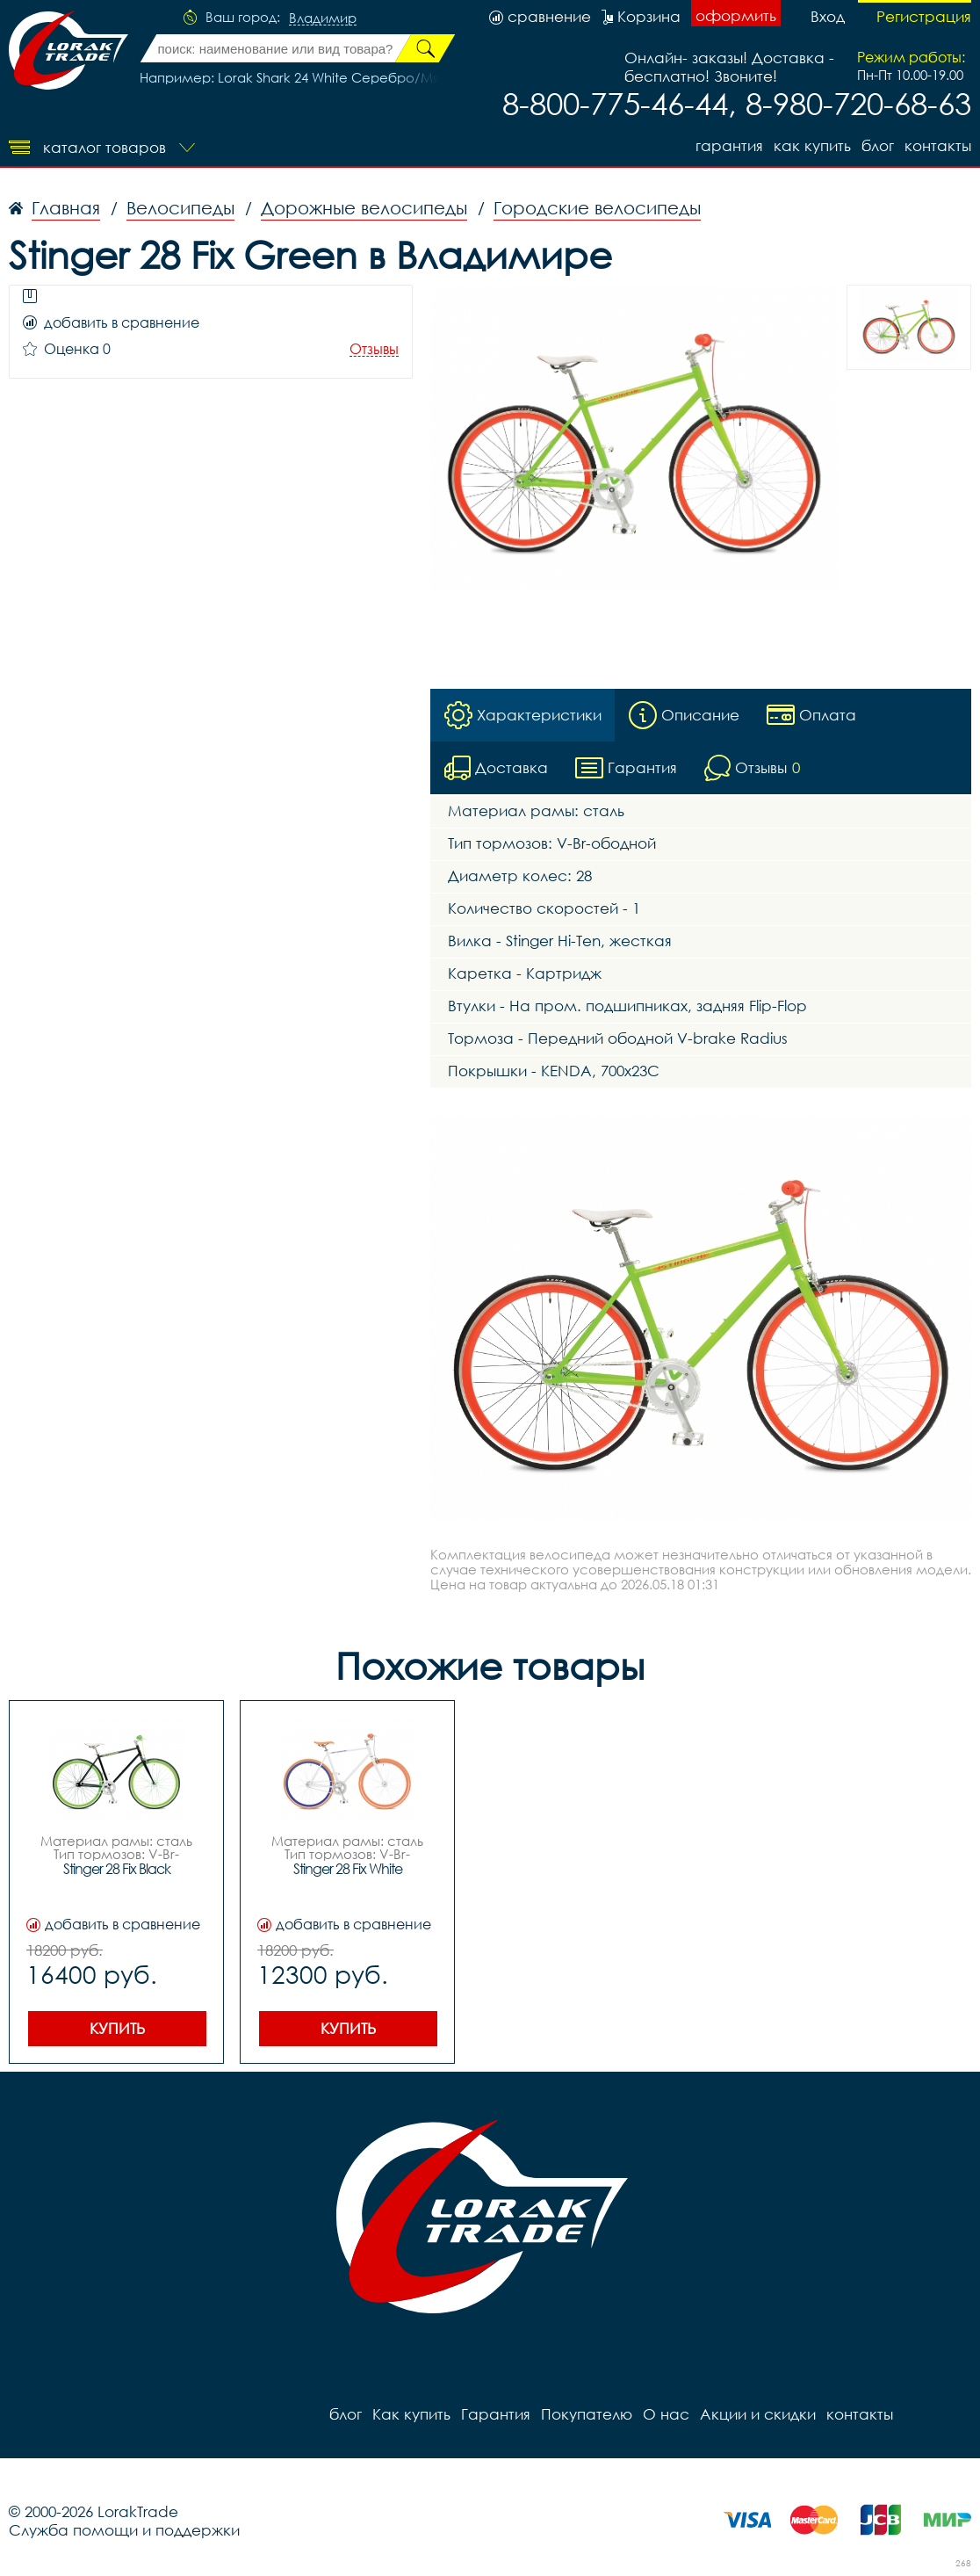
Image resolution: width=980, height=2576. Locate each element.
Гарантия (729, 145)
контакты (937, 145)
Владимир (323, 18)
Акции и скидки (758, 2414)
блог (877, 145)
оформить (735, 15)
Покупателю (586, 2414)
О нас (666, 2414)
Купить (117, 2028)
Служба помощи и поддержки (124, 2530)
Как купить (812, 145)
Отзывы (374, 349)
